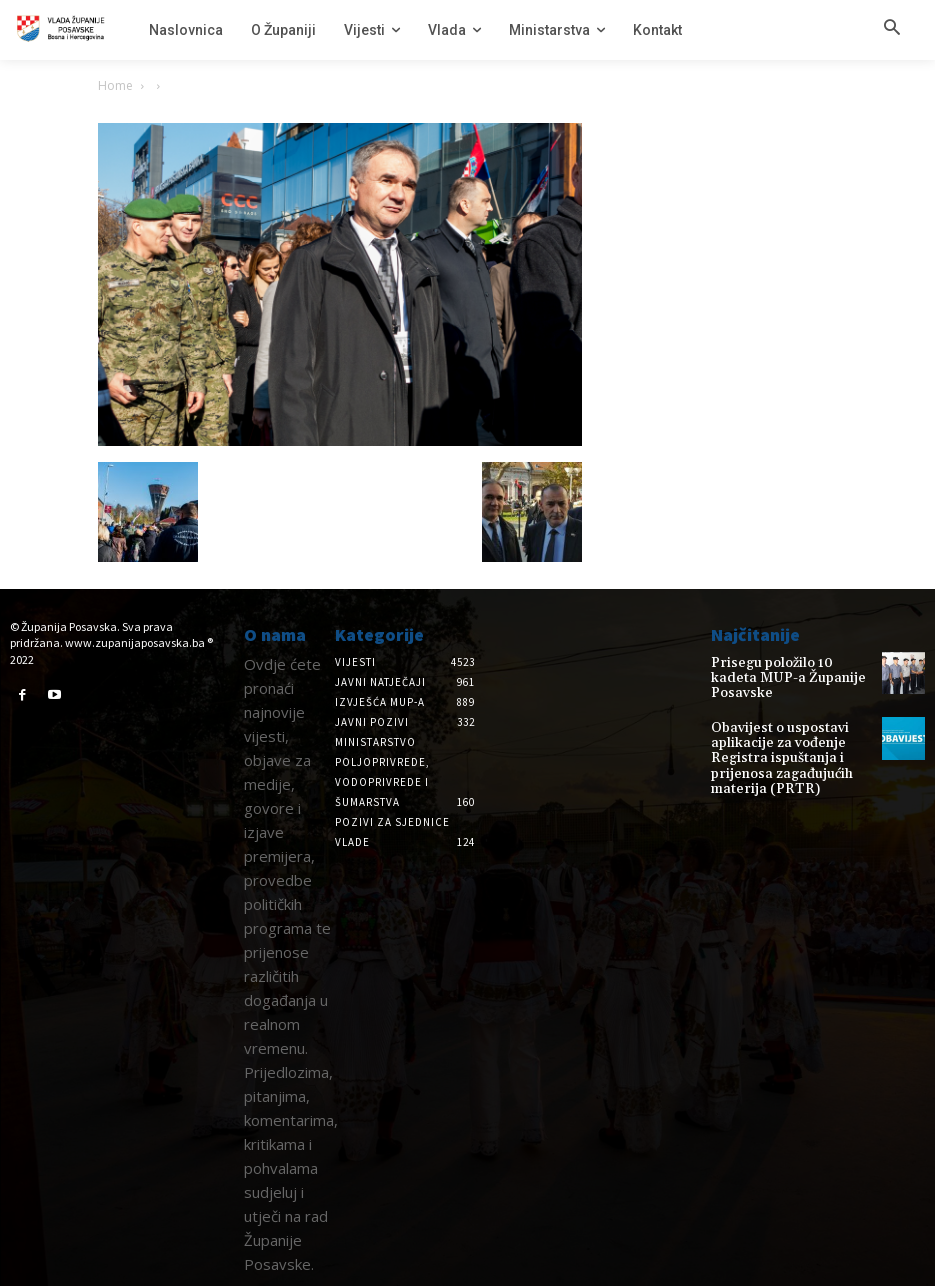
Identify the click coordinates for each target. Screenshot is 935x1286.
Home (115, 85)
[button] (892, 29)
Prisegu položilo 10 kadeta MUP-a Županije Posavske (784, 670)
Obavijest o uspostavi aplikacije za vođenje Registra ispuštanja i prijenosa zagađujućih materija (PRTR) (771, 743)
